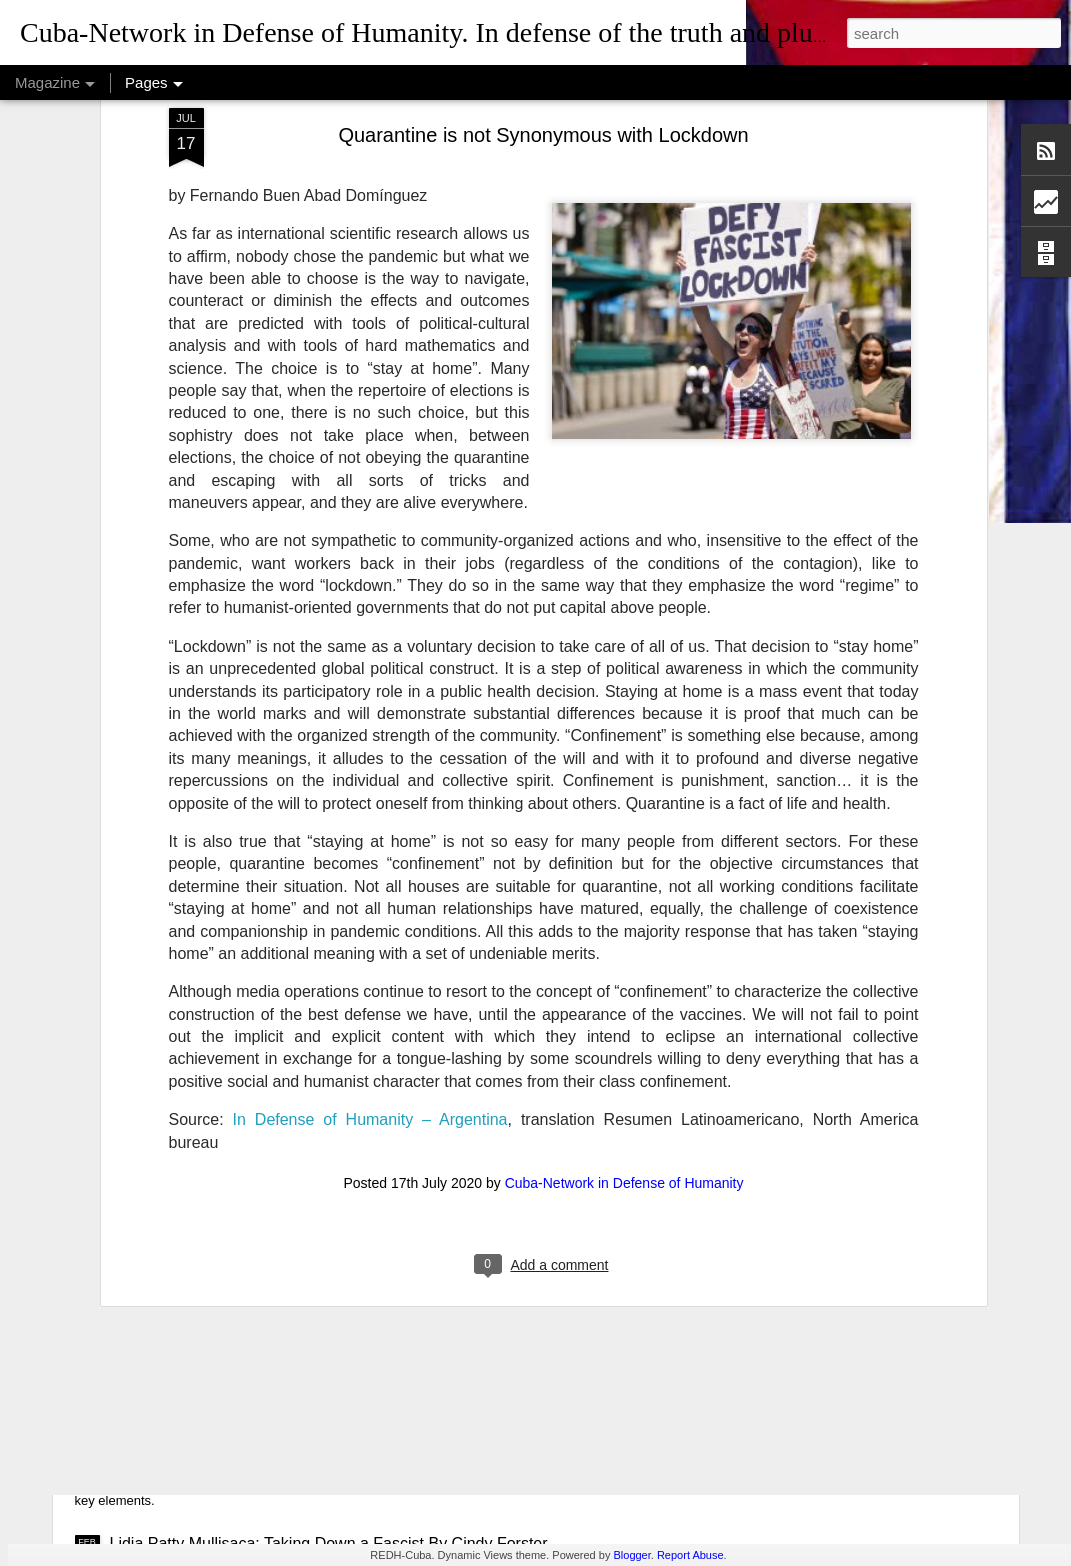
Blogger (631, 1555)
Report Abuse (690, 1555)
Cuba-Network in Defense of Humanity (624, 1007)
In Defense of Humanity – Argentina (370, 944)
